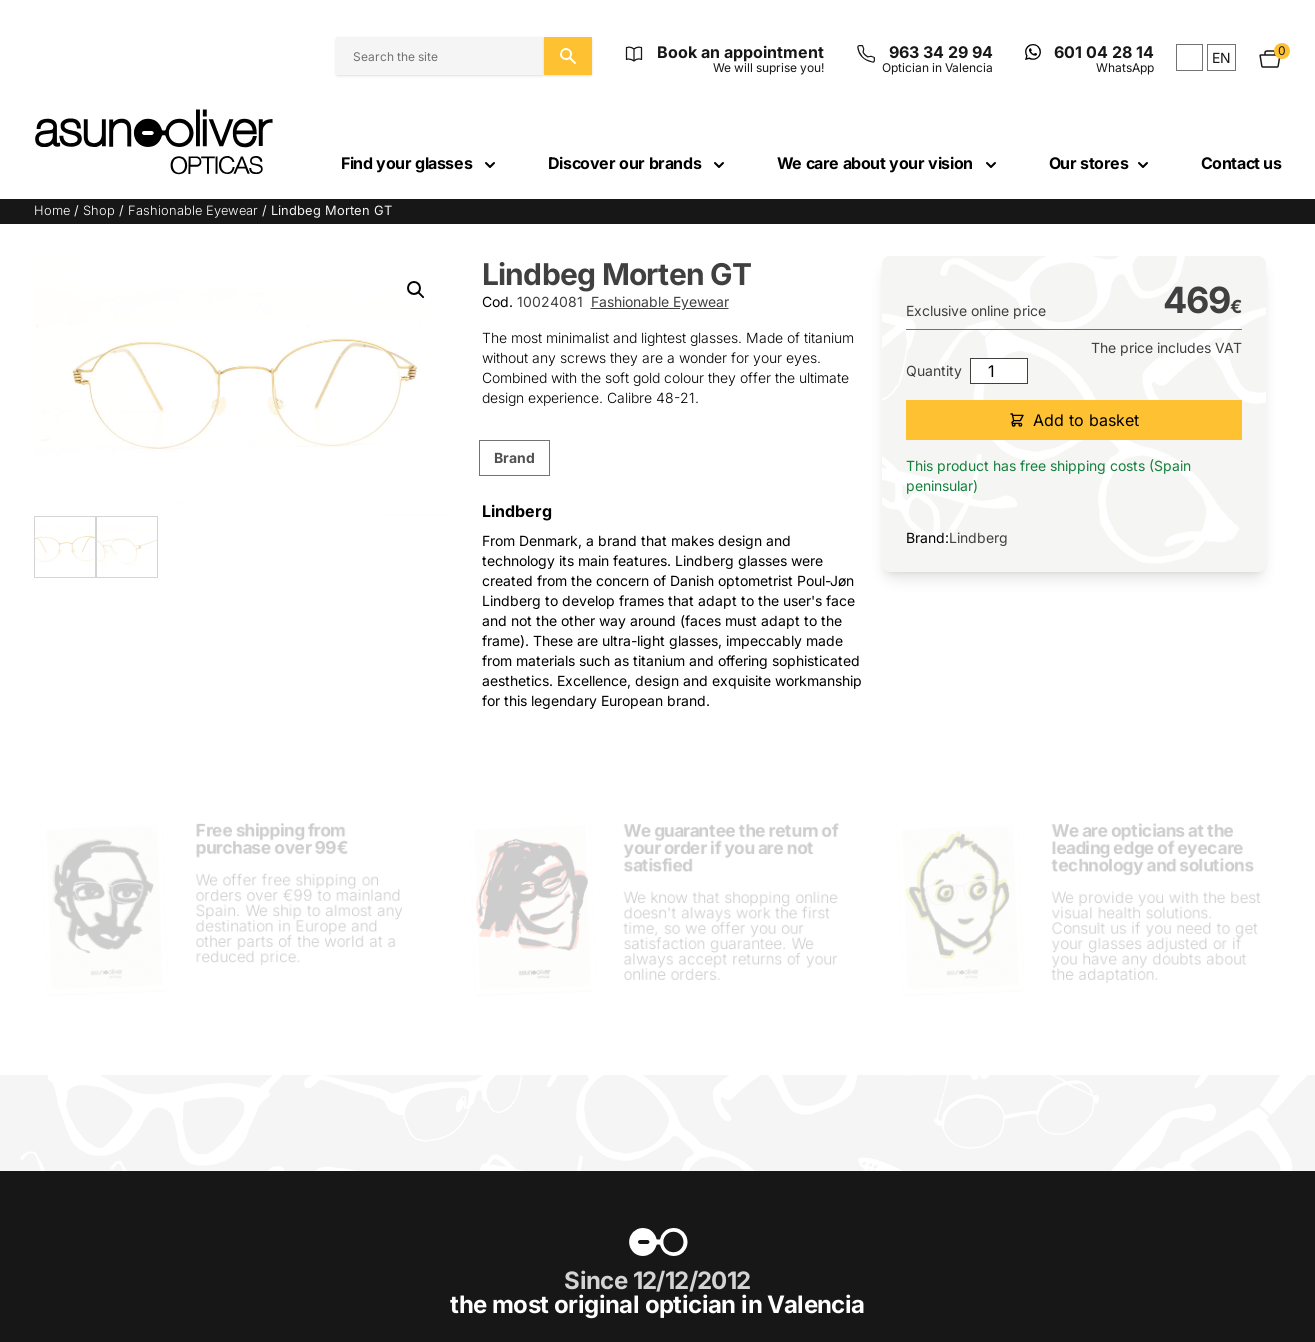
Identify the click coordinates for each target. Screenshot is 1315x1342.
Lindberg (978, 537)
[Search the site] (568, 56)
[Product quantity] (999, 371)
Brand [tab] (514, 457)
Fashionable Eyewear (193, 210)
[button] (416, 290)
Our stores (1101, 163)
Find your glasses (420, 163)
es (1189, 57)
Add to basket (1074, 420)
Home (52, 210)
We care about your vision (889, 163)
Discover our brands (638, 163)
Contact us (1241, 163)
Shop (99, 210)
